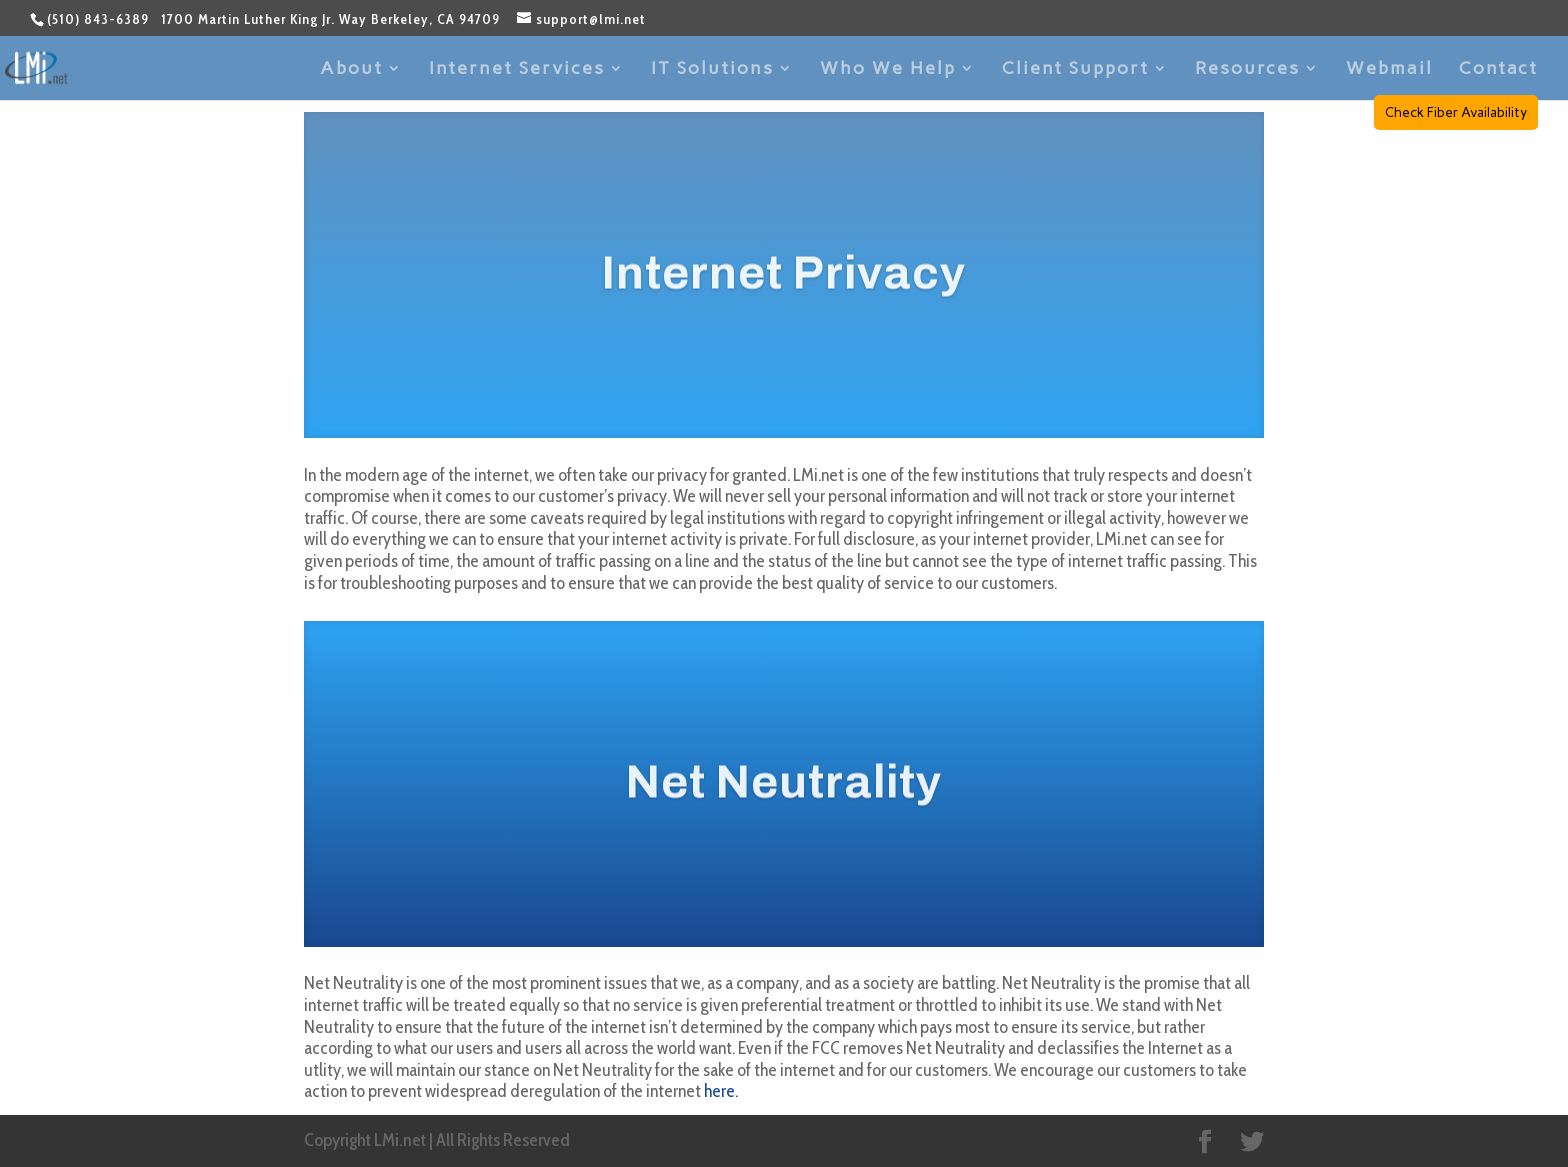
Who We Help (888, 70)
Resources (1247, 70)
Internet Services (517, 70)
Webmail (1389, 70)
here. (721, 1091)
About (351, 70)
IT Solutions (712, 70)
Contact (1498, 70)
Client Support (1075, 70)
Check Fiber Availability (1456, 112)
